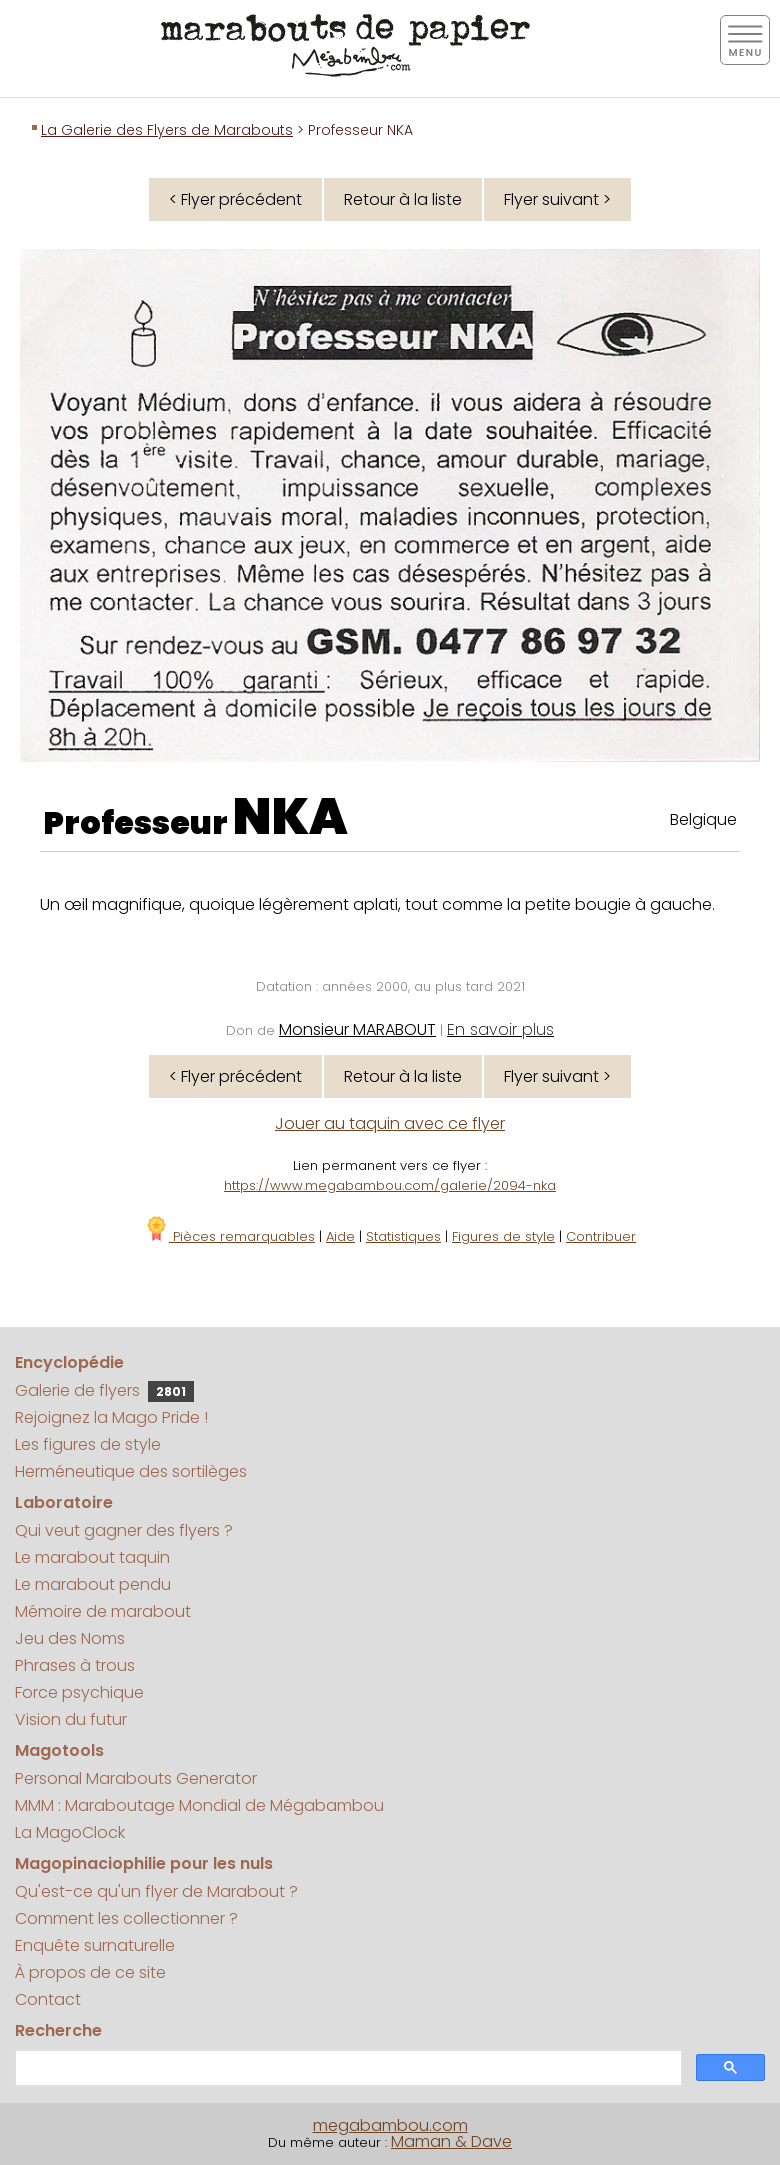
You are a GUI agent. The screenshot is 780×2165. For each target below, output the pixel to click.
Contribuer (601, 1236)
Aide (340, 1236)
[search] (346, 2068)
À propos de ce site (90, 1972)
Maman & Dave (451, 2141)
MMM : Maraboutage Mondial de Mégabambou (199, 1805)
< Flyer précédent (235, 199)
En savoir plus (500, 1029)
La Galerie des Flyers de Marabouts (167, 130)
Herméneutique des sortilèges (131, 1471)
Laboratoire (64, 1502)
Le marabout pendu (93, 1584)
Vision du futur (71, 1719)
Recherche (58, 2030)
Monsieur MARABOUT (357, 1029)
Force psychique (79, 1692)
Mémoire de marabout (103, 1611)
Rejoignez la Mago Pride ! (111, 1417)
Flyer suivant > (557, 199)
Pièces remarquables (229, 1236)
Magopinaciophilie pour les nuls (144, 1863)
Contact (48, 1999)
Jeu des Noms (70, 1638)
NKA (290, 817)
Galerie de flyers (104, 1390)
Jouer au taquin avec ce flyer (390, 1123)
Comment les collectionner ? (126, 1918)
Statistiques (403, 1236)
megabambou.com (390, 2125)
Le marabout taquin (92, 1557)
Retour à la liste (403, 199)
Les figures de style (88, 1444)
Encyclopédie (69, 1362)
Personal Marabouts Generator (136, 1778)
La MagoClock (70, 1832)
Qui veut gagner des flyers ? (124, 1530)
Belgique (703, 819)
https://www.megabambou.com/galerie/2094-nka (390, 1185)
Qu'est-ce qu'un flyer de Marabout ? (156, 1891)
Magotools (59, 1750)
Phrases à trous (75, 1665)
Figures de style (503, 1236)
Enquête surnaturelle (95, 1945)
